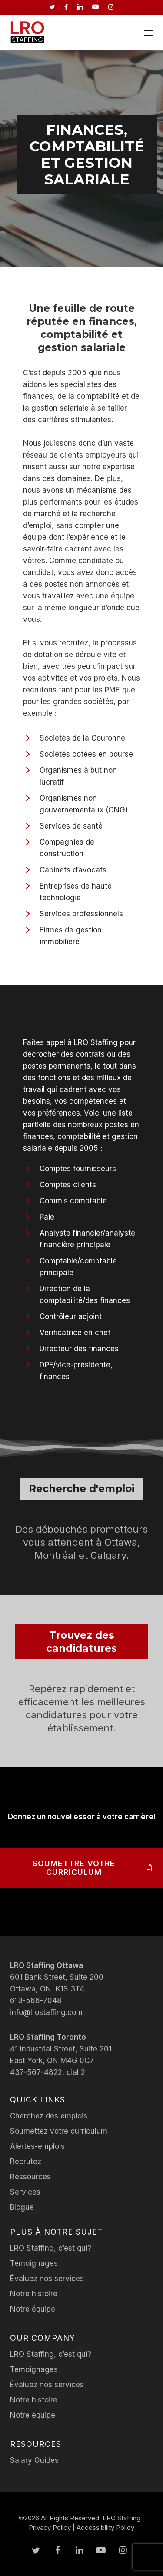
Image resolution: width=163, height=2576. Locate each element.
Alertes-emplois (37, 2146)
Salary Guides (34, 2460)
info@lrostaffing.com (46, 2012)
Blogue (22, 2207)
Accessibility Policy (105, 2527)
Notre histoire (33, 2293)
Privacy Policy (50, 2527)
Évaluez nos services (47, 2278)
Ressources (30, 2176)
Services (25, 2192)
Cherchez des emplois (48, 2116)
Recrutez (25, 2161)
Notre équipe (32, 2309)
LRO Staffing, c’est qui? (50, 2248)
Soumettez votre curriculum (58, 2131)
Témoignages (34, 2263)
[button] (148, 32)
